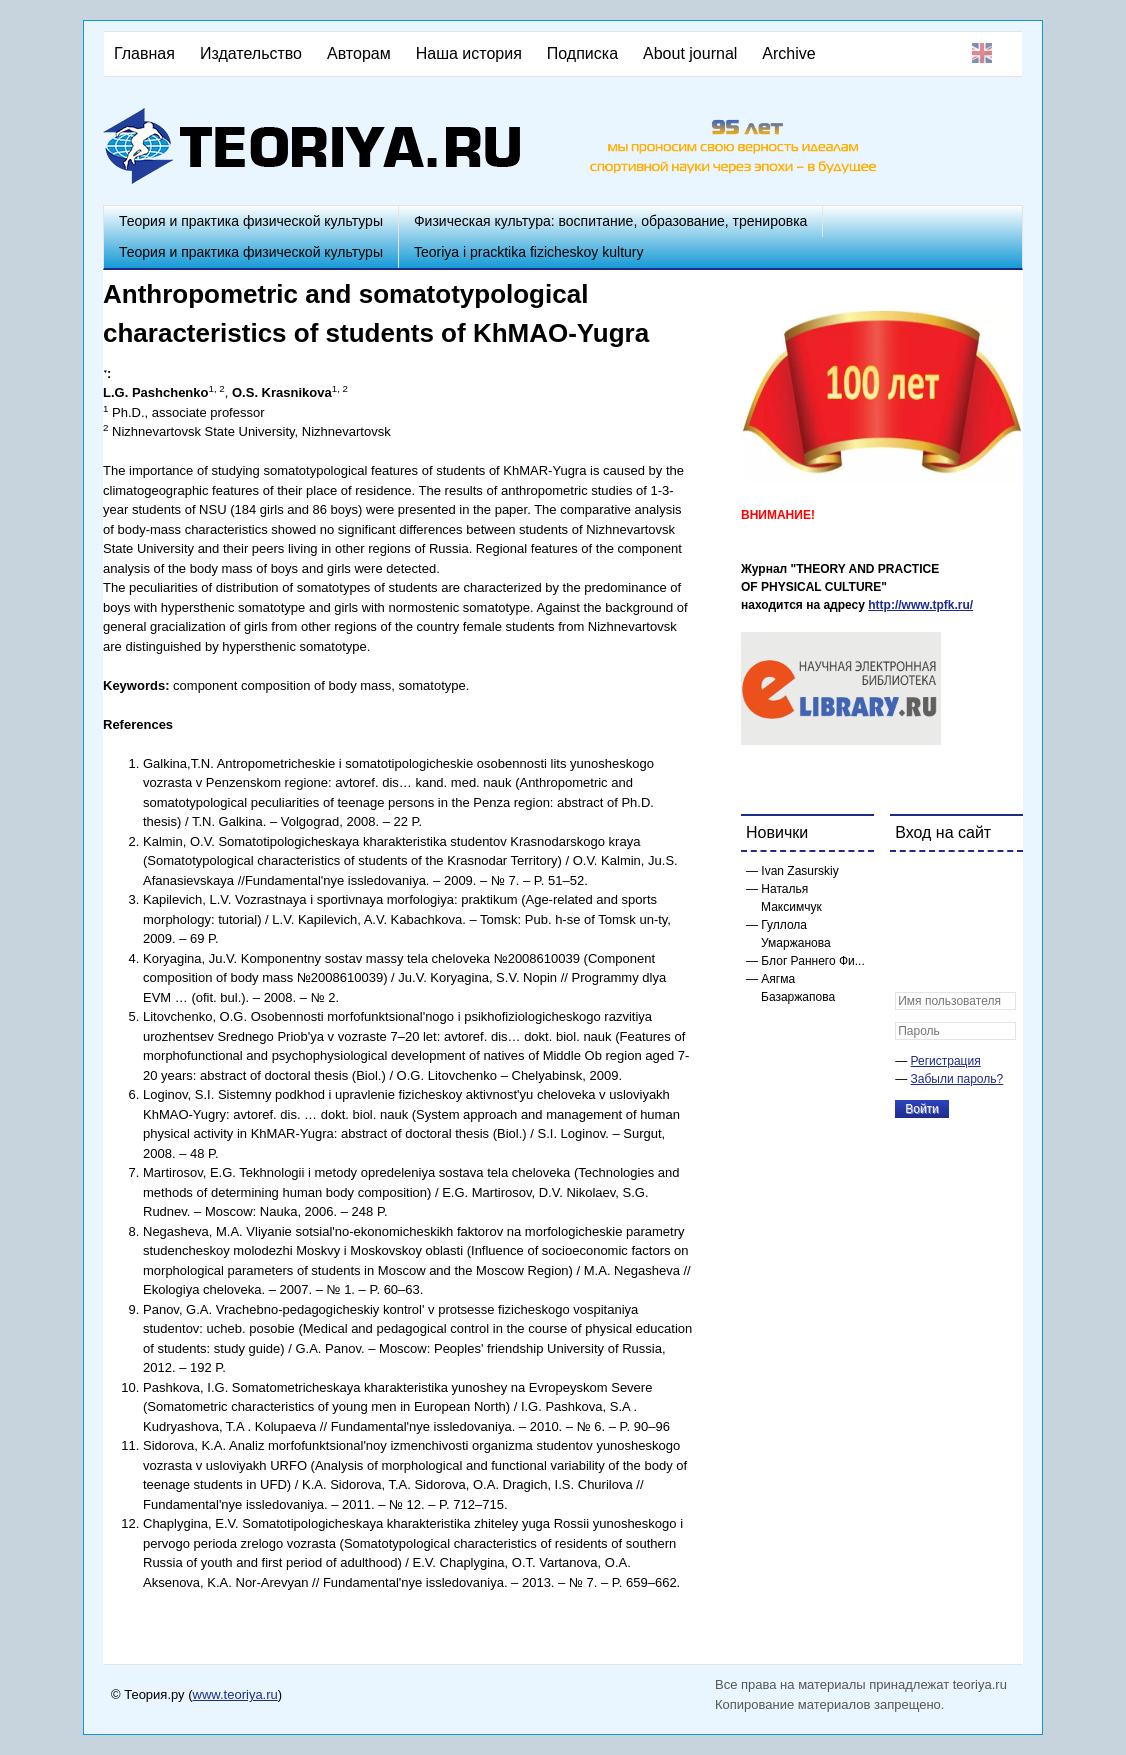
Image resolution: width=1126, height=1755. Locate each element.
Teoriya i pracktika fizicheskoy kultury (529, 252)
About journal (690, 53)
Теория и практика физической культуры (251, 221)
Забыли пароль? (957, 1079)
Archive (788, 53)
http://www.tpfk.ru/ (920, 605)
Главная (144, 53)
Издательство (251, 53)
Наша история (469, 53)
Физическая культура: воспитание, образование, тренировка (610, 221)
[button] (911, 880)
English (982, 53)
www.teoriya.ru (235, 1694)
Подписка (582, 53)
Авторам (359, 53)
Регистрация (946, 1061)
